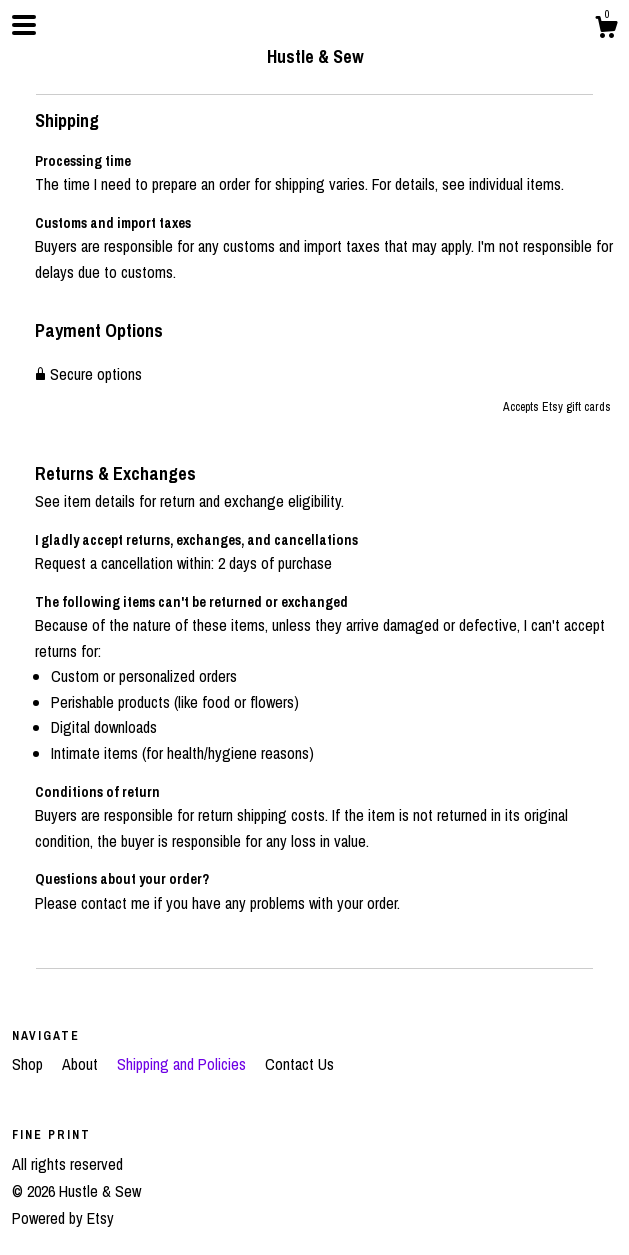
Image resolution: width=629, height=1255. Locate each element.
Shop (29, 1064)
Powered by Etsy (63, 1218)
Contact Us (299, 1064)
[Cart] (606, 30)
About (82, 1064)
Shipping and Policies (183, 1064)
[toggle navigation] (24, 25)
